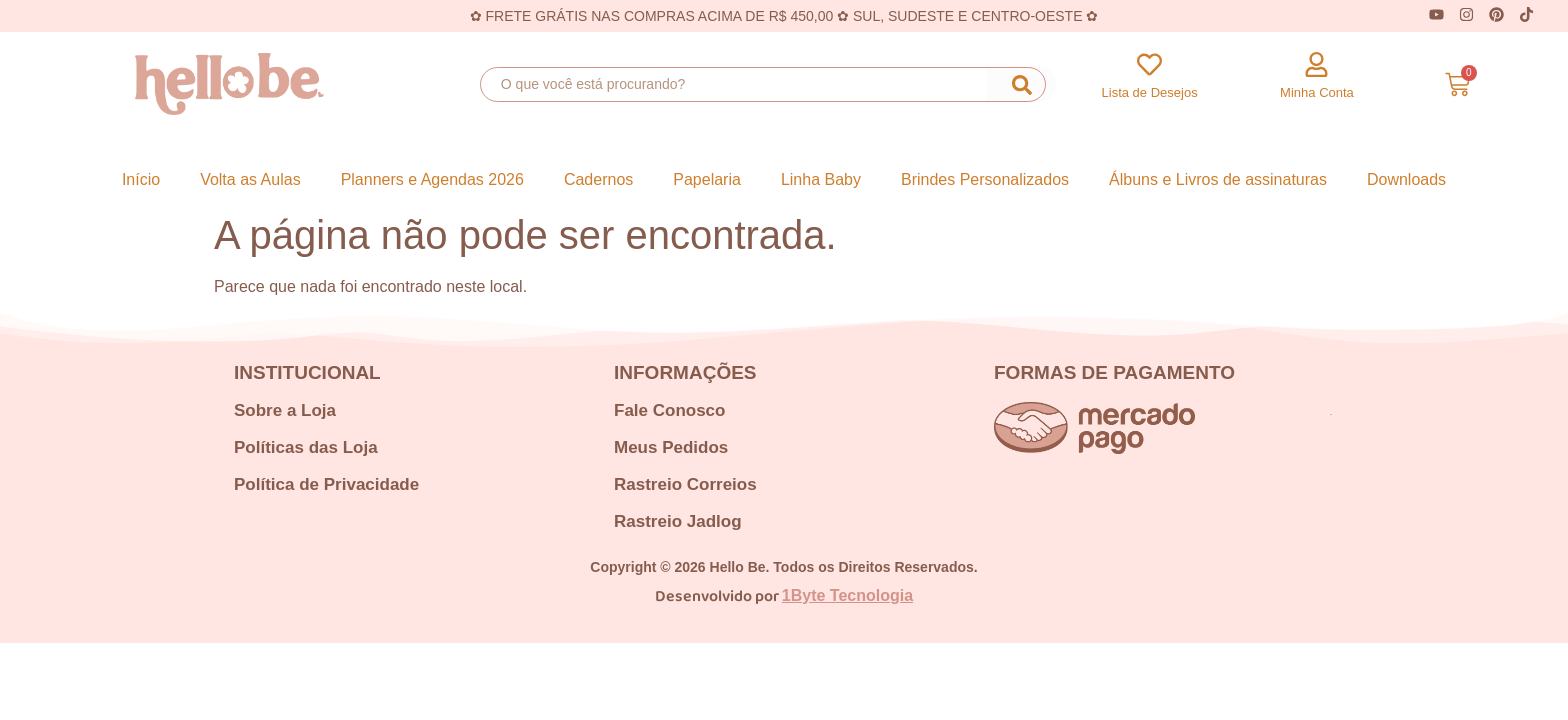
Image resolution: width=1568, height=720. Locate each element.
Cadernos (598, 179)
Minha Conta (1317, 92)
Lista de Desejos (1150, 92)
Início (141, 179)
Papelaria (707, 179)
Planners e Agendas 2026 (432, 179)
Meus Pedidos (671, 447)
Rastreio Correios (685, 484)
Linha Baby (821, 179)
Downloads (1406, 179)
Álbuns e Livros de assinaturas (1218, 179)
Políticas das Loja (306, 447)
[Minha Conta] (1316, 64)
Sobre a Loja (285, 410)
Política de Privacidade (326, 484)
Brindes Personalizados (985, 179)
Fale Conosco (669, 410)
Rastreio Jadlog (678, 521)
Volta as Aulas (250, 179)
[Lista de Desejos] (1149, 64)
